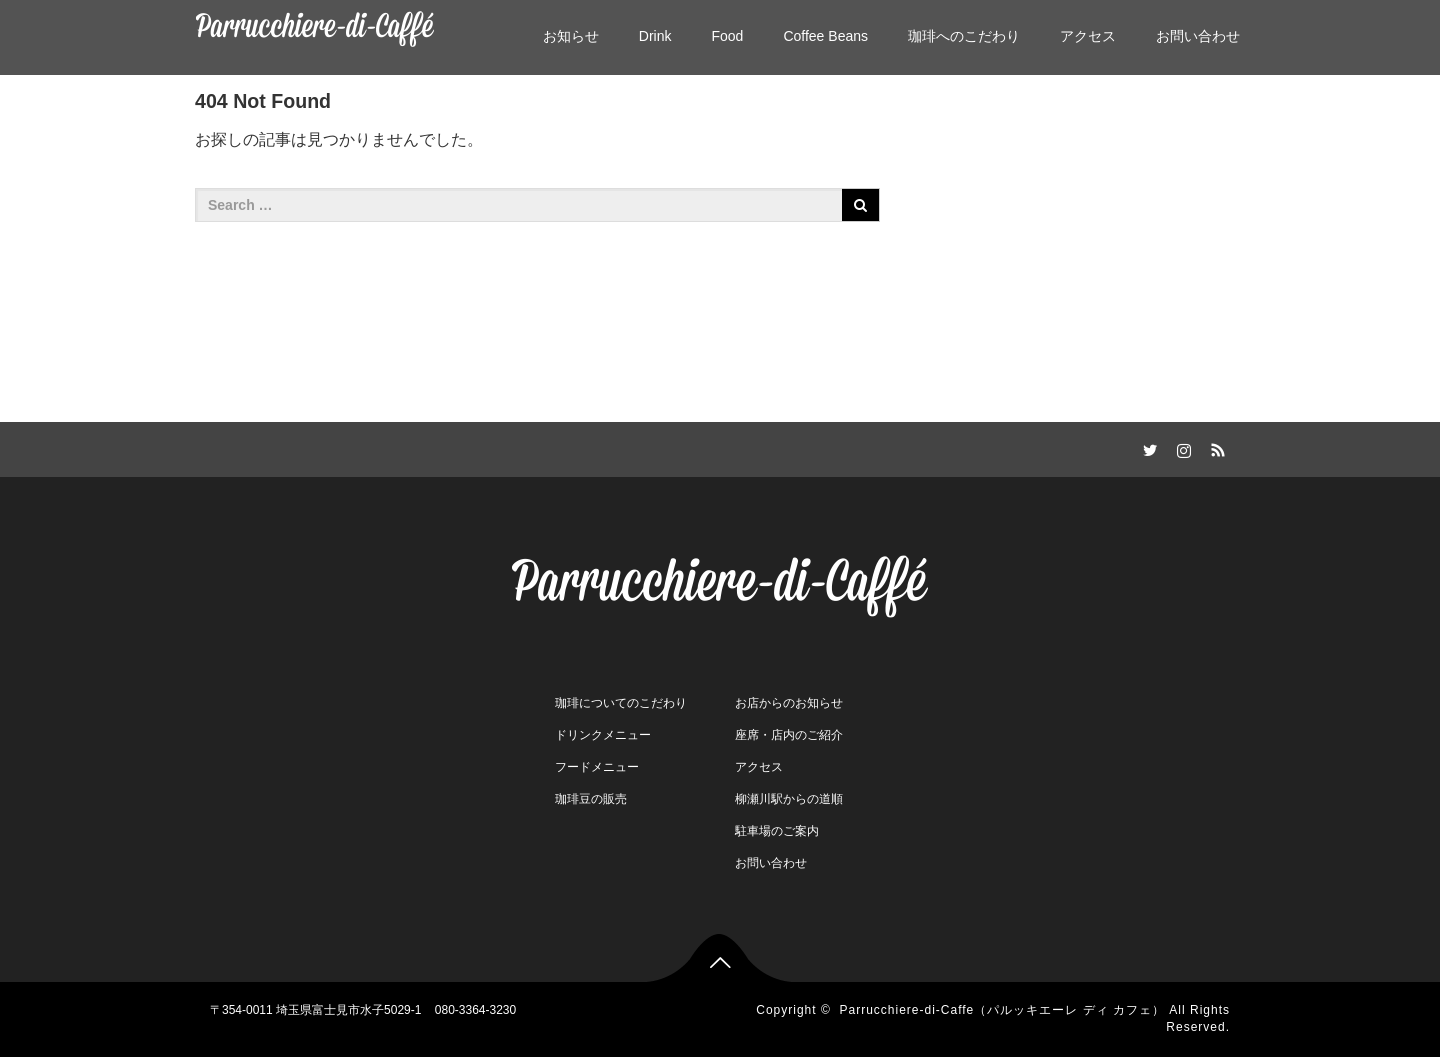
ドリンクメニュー (603, 735)
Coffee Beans (825, 36)
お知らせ (571, 36)
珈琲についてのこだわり (621, 703)
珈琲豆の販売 (591, 799)
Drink (655, 36)
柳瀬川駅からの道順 (789, 799)
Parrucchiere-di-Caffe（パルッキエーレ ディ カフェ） (1002, 1010)
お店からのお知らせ (789, 703)
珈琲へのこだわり (964, 36)
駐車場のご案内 (777, 831)
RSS (1215, 447)
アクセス (1088, 36)
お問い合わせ (1198, 36)
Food (727, 36)
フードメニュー (597, 767)
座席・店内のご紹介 (789, 735)
